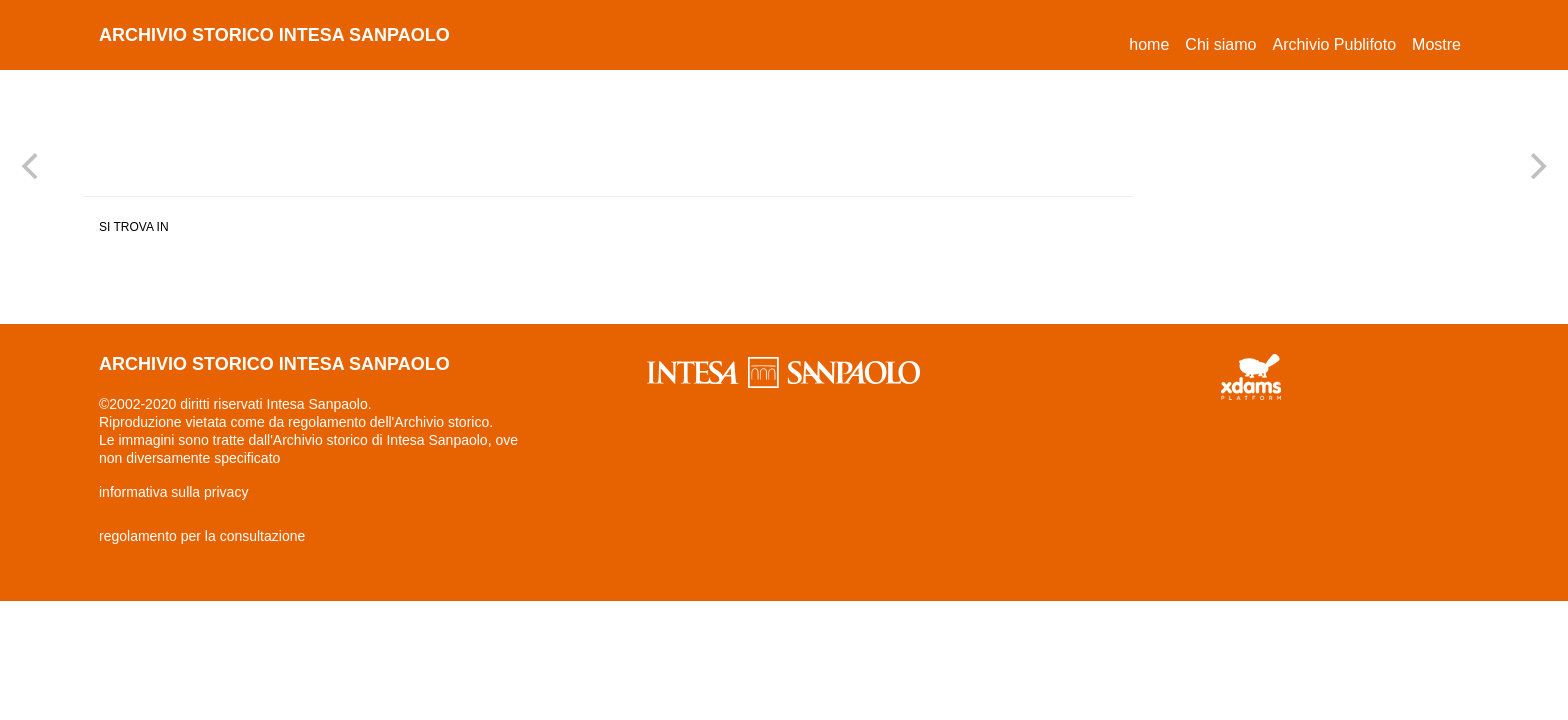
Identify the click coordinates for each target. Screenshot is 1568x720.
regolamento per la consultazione (202, 536)
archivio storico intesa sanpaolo (274, 35)
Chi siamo (1220, 44)
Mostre (1436, 44)
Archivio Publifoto (1334, 44)
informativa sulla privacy (173, 492)
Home (1153, 41)
